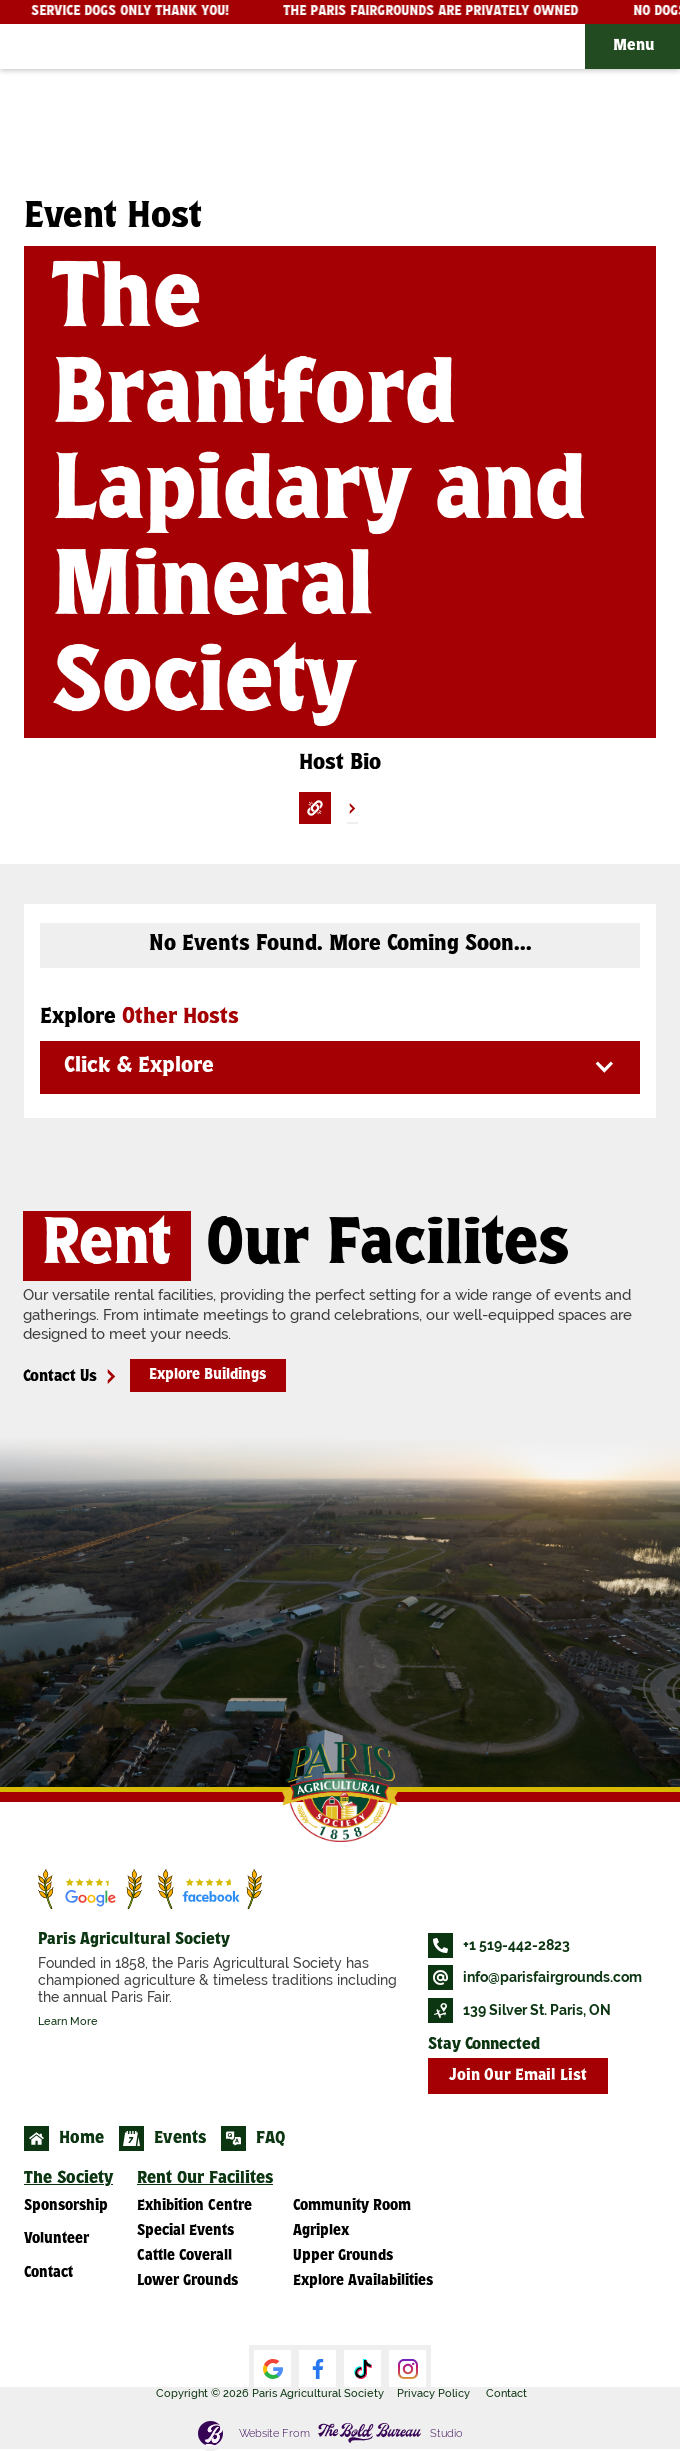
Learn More (68, 2021)
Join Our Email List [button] (518, 2076)
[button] (632, 46)
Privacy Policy (433, 2393)
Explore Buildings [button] (207, 1375)
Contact (506, 2393)
